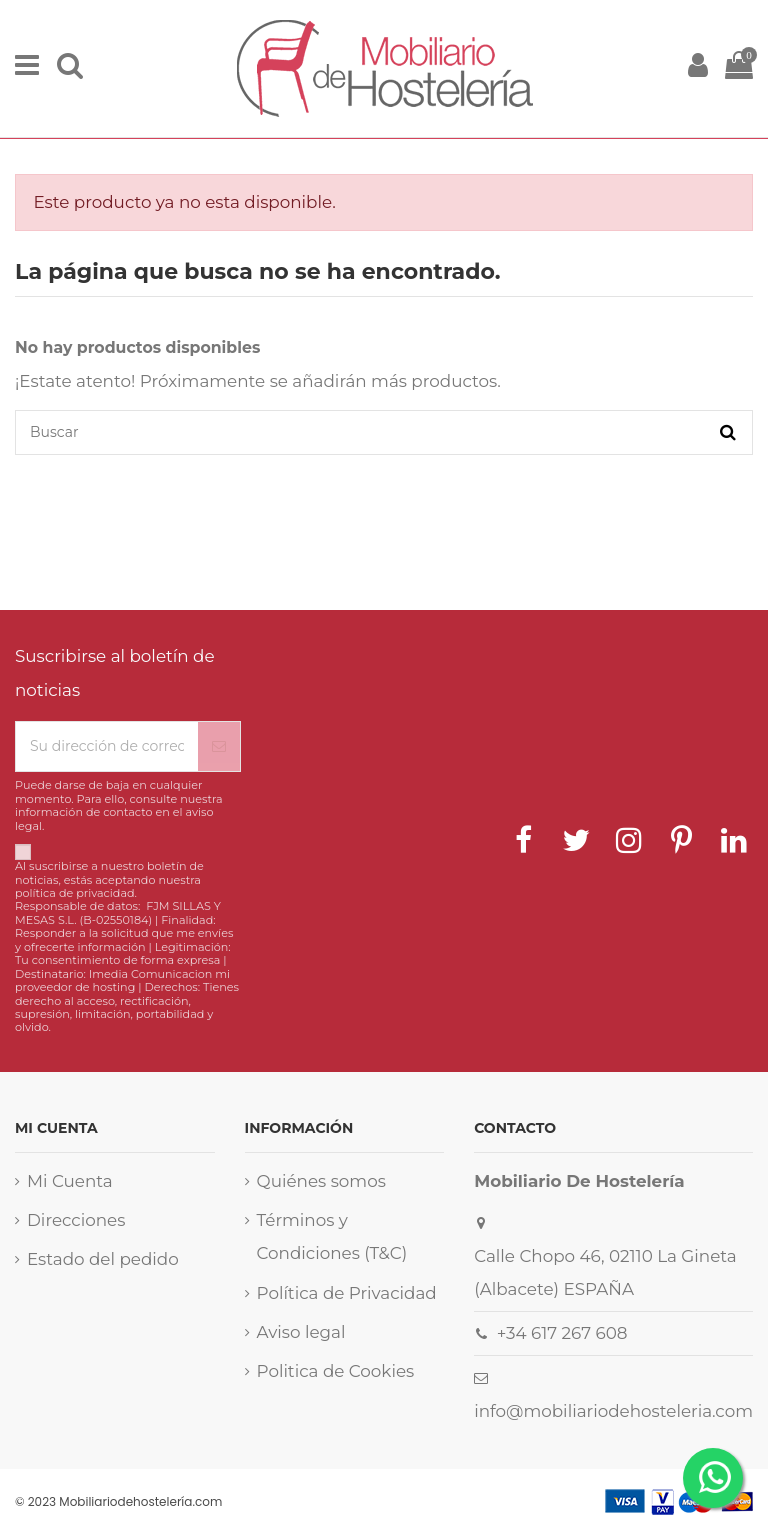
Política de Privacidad (347, 1293)
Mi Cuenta (70, 1181)
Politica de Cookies (336, 1371)
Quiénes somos (321, 1181)
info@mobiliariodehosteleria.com (613, 1411)
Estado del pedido (103, 1259)
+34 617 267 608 (562, 1333)
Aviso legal (301, 1332)
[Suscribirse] (219, 746)
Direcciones (76, 1220)
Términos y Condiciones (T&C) (332, 1237)
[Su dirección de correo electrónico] (107, 746)
